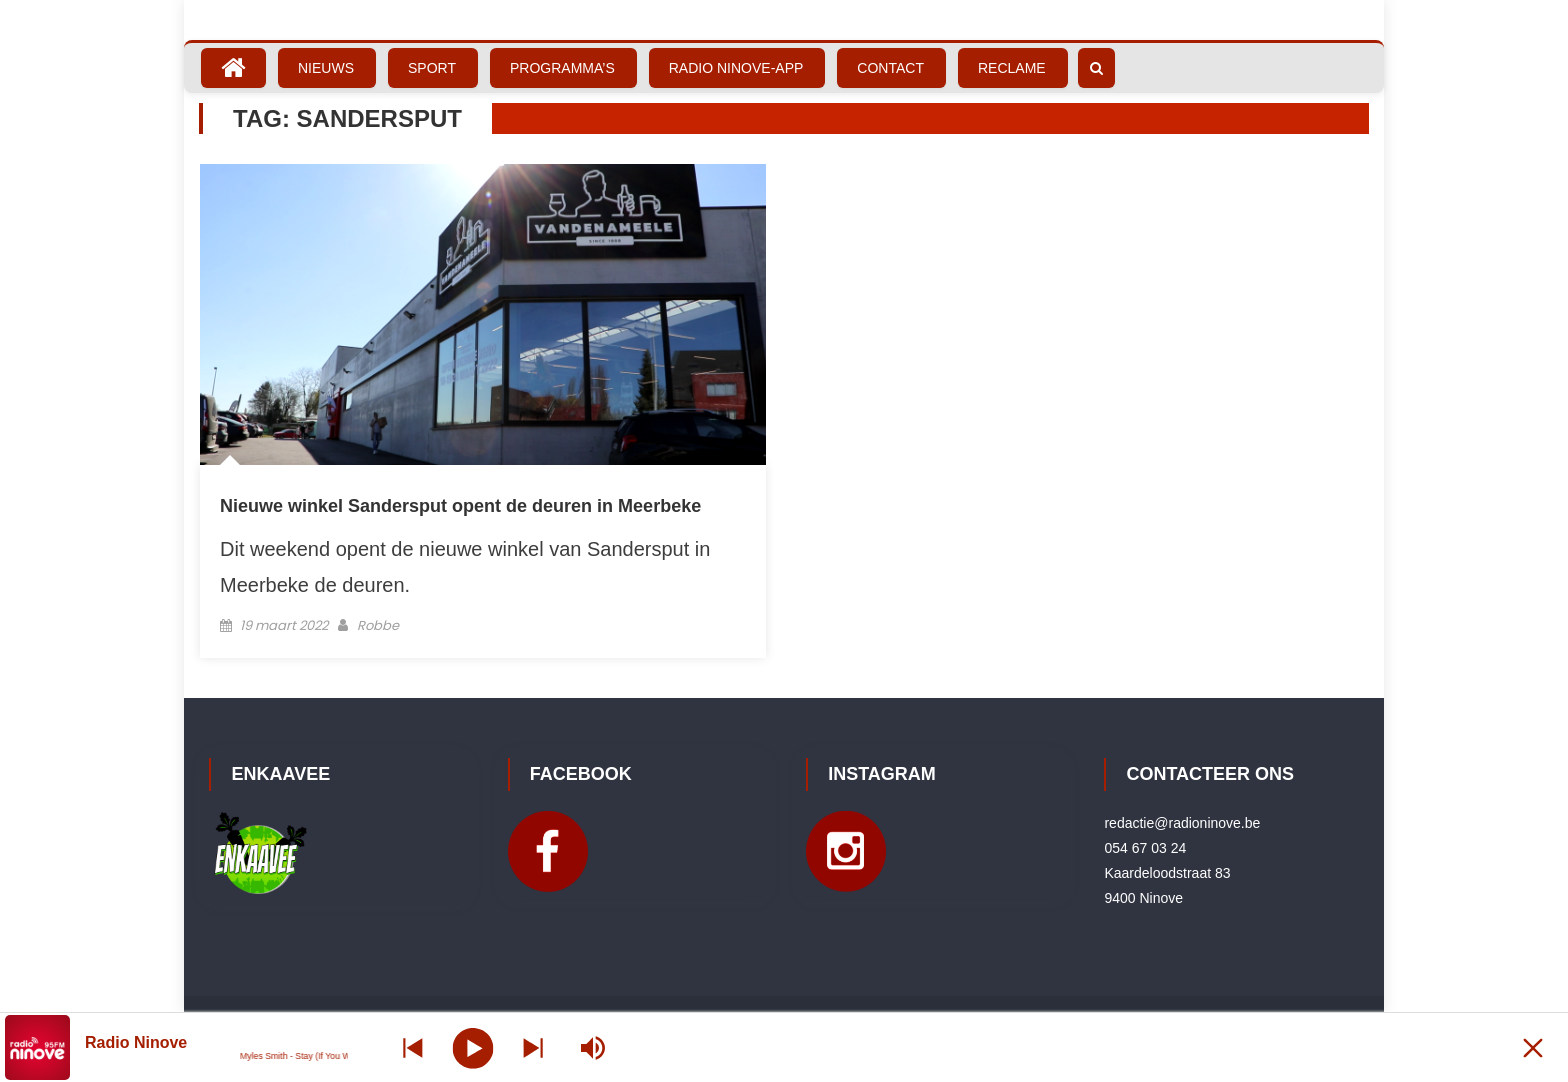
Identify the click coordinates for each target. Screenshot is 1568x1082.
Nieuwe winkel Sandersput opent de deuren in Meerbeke (460, 506)
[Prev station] (533, 1047)
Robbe (378, 625)
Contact (890, 68)
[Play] (472, 1047)
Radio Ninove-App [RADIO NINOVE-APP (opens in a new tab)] (736, 68)
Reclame (1012, 68)
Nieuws (326, 68)
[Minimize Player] (1533, 1047)
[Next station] (413, 1047)
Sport (432, 68)
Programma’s (562, 68)
